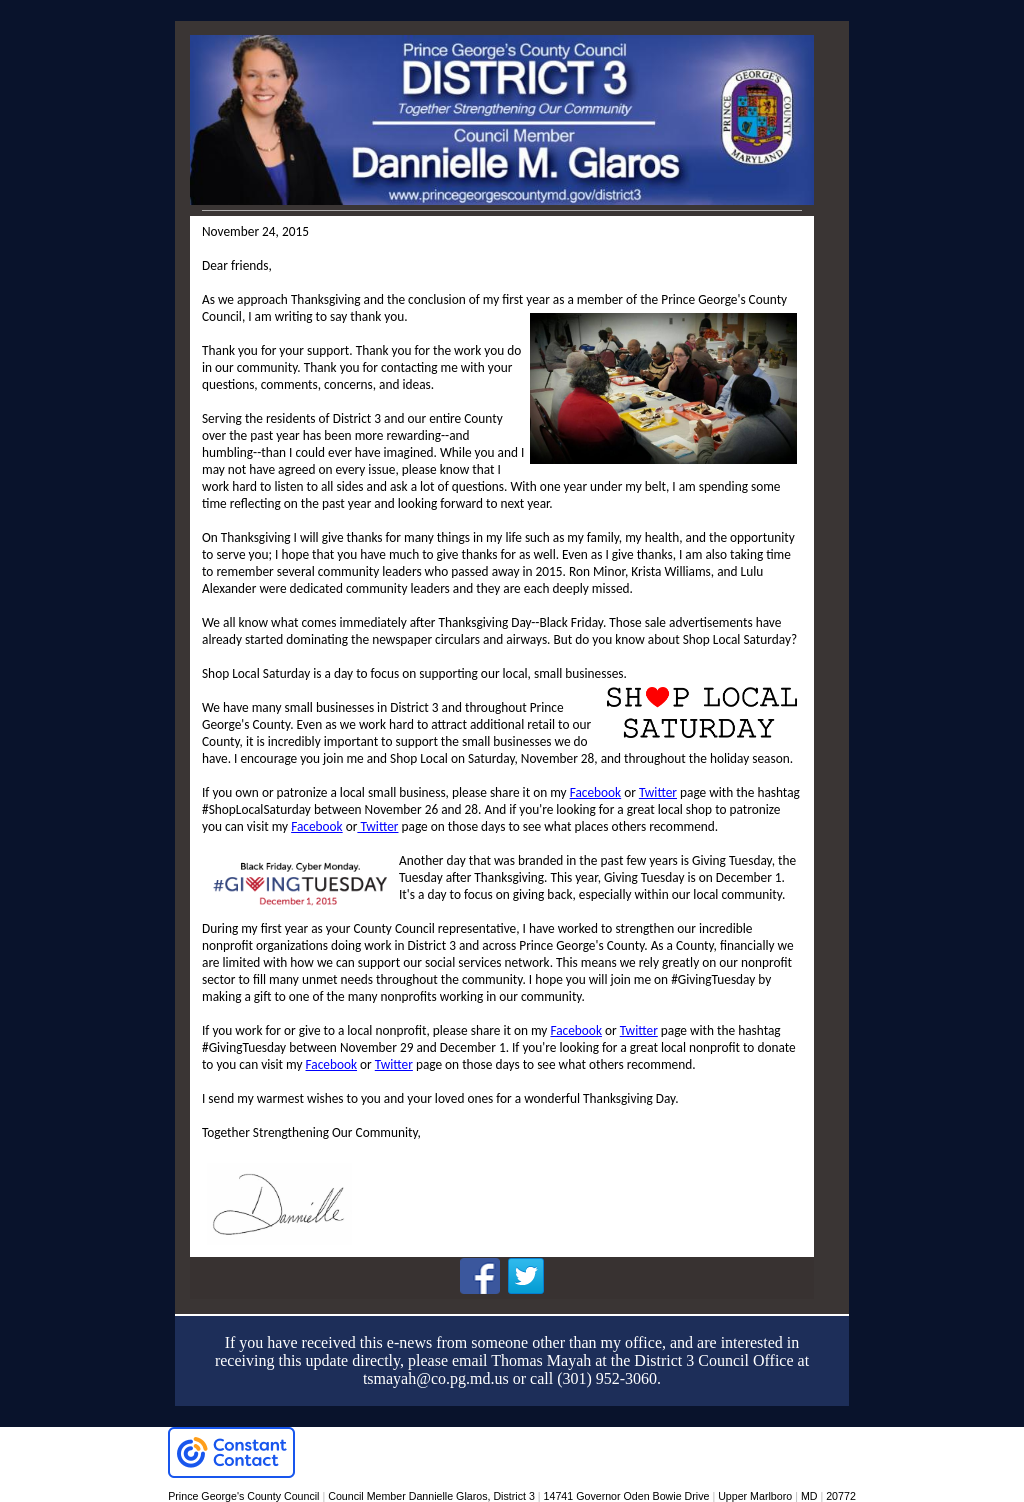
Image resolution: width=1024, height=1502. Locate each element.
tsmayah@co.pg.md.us (436, 1378)
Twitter (658, 792)
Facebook (596, 792)
